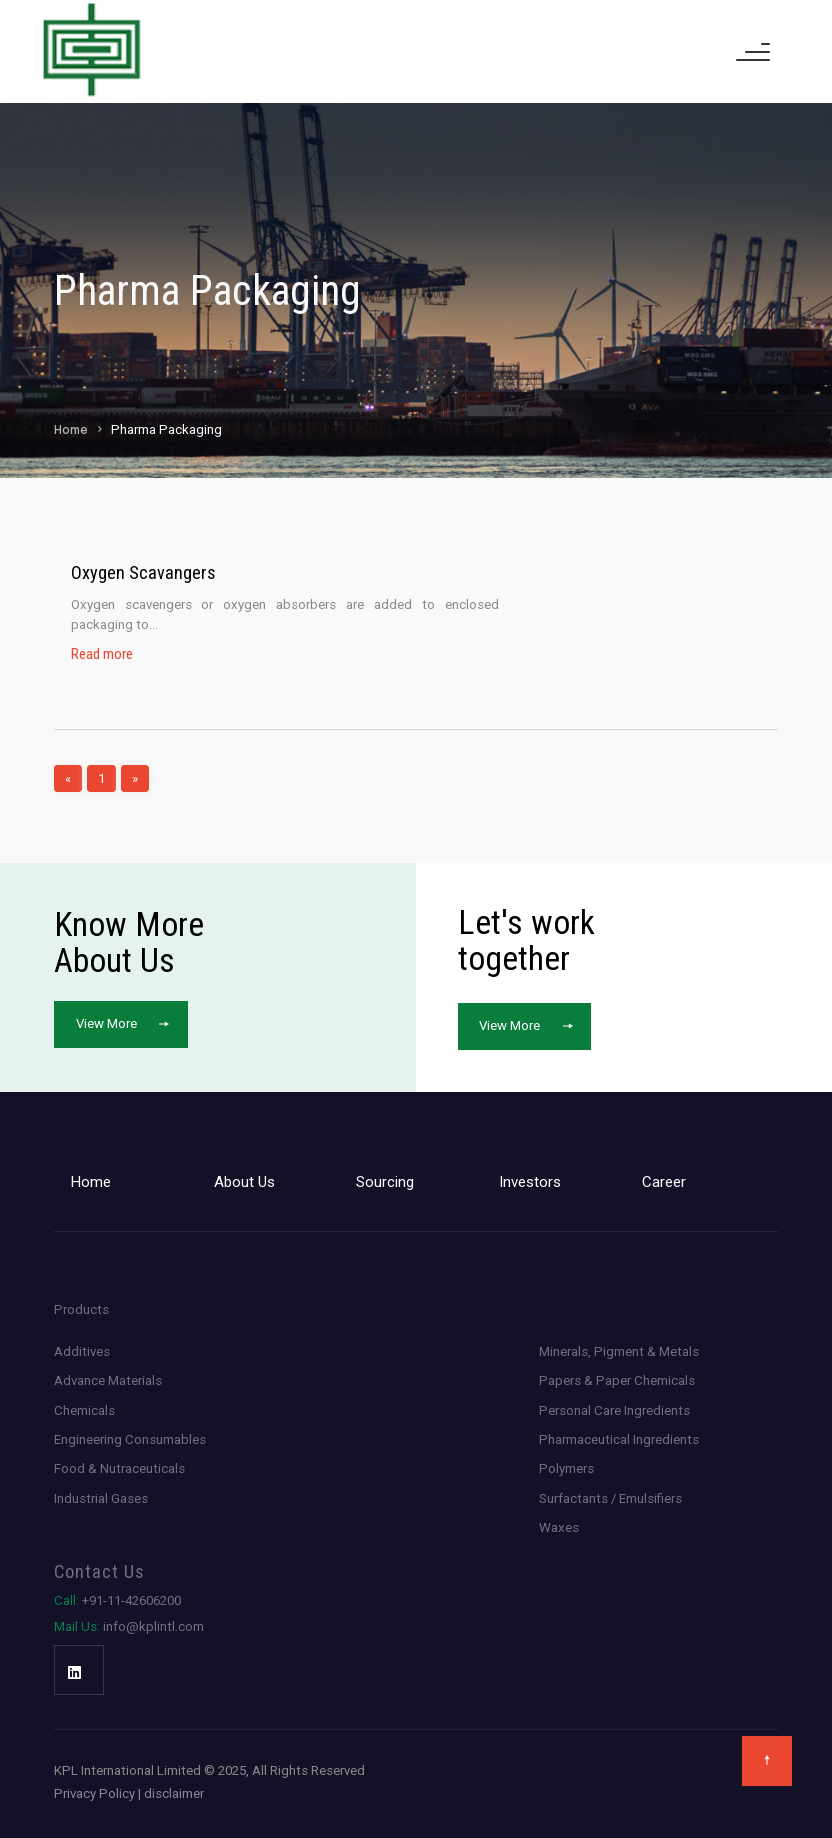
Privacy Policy (94, 1793)
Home (71, 430)
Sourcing (385, 1182)
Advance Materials (108, 1380)
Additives (82, 1351)
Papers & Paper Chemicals (617, 1380)
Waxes (559, 1527)
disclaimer (174, 1793)
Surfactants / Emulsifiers (610, 1498)
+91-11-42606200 (117, 1600)
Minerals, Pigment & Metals (619, 1351)
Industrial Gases (101, 1498)
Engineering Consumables (130, 1439)
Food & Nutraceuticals (119, 1468)
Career (664, 1182)
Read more (102, 654)
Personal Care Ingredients (614, 1410)
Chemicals (84, 1410)
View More (106, 1023)
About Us (244, 1182)
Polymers (566, 1468)
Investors (530, 1182)
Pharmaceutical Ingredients (619, 1439)
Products (81, 1309)
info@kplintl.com (129, 1626)
